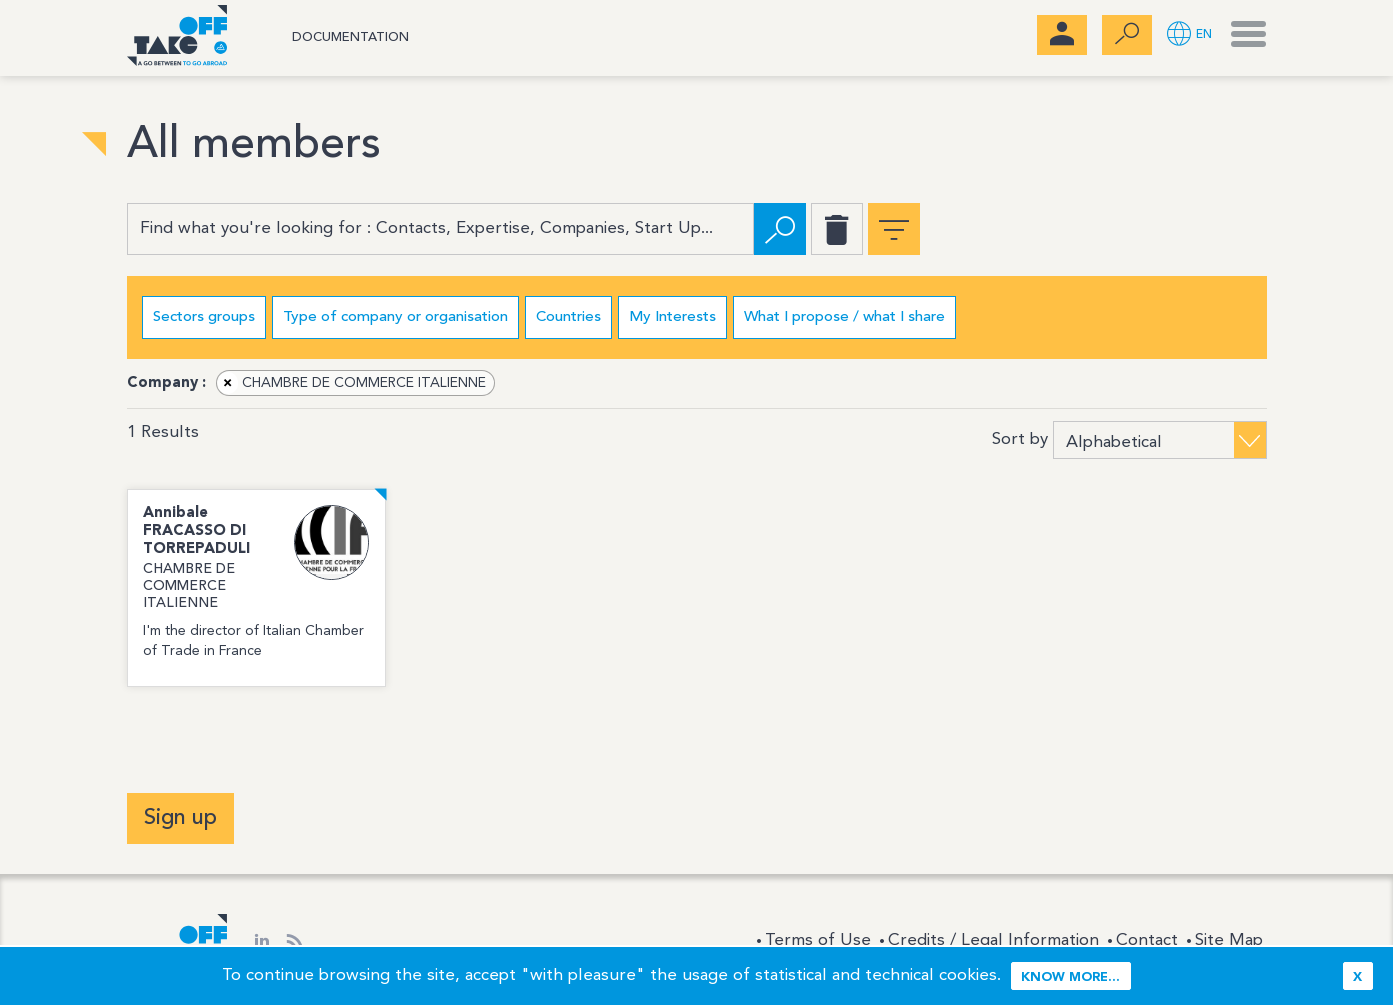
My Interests (672, 317)
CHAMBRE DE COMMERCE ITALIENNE (352, 383)
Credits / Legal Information (993, 940)
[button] (1189, 35)
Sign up (180, 818)
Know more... (1070, 977)
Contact (1147, 940)
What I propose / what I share (844, 317)
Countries (568, 317)
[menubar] (1062, 35)
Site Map (1229, 940)
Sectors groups (204, 317)
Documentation (350, 37)
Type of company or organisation (395, 317)
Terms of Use (818, 940)
